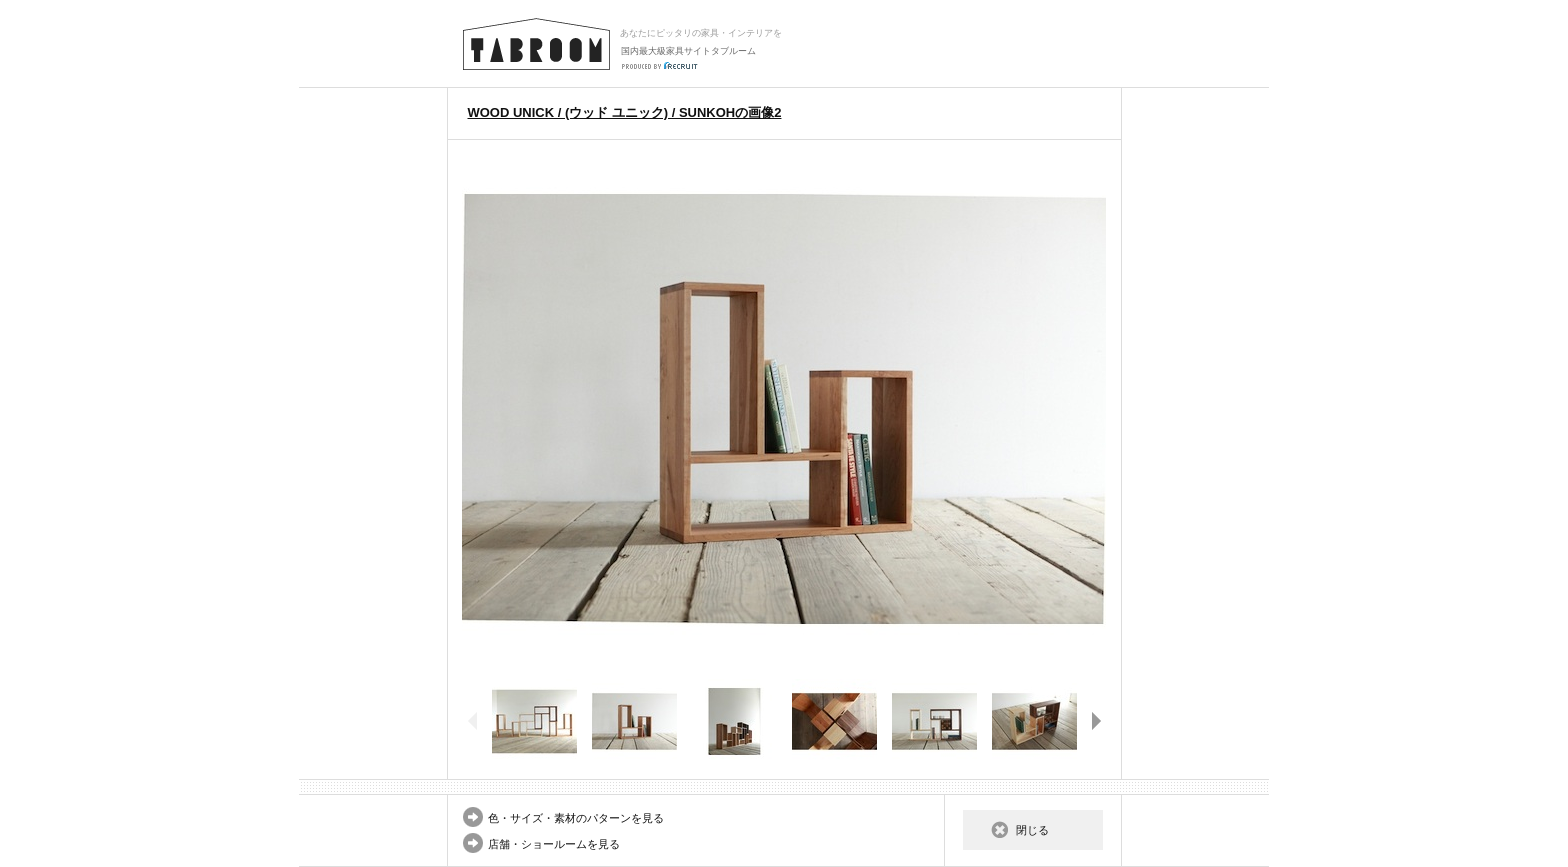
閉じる (1032, 830)
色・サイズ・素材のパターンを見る (576, 818)
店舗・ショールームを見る (554, 844)
